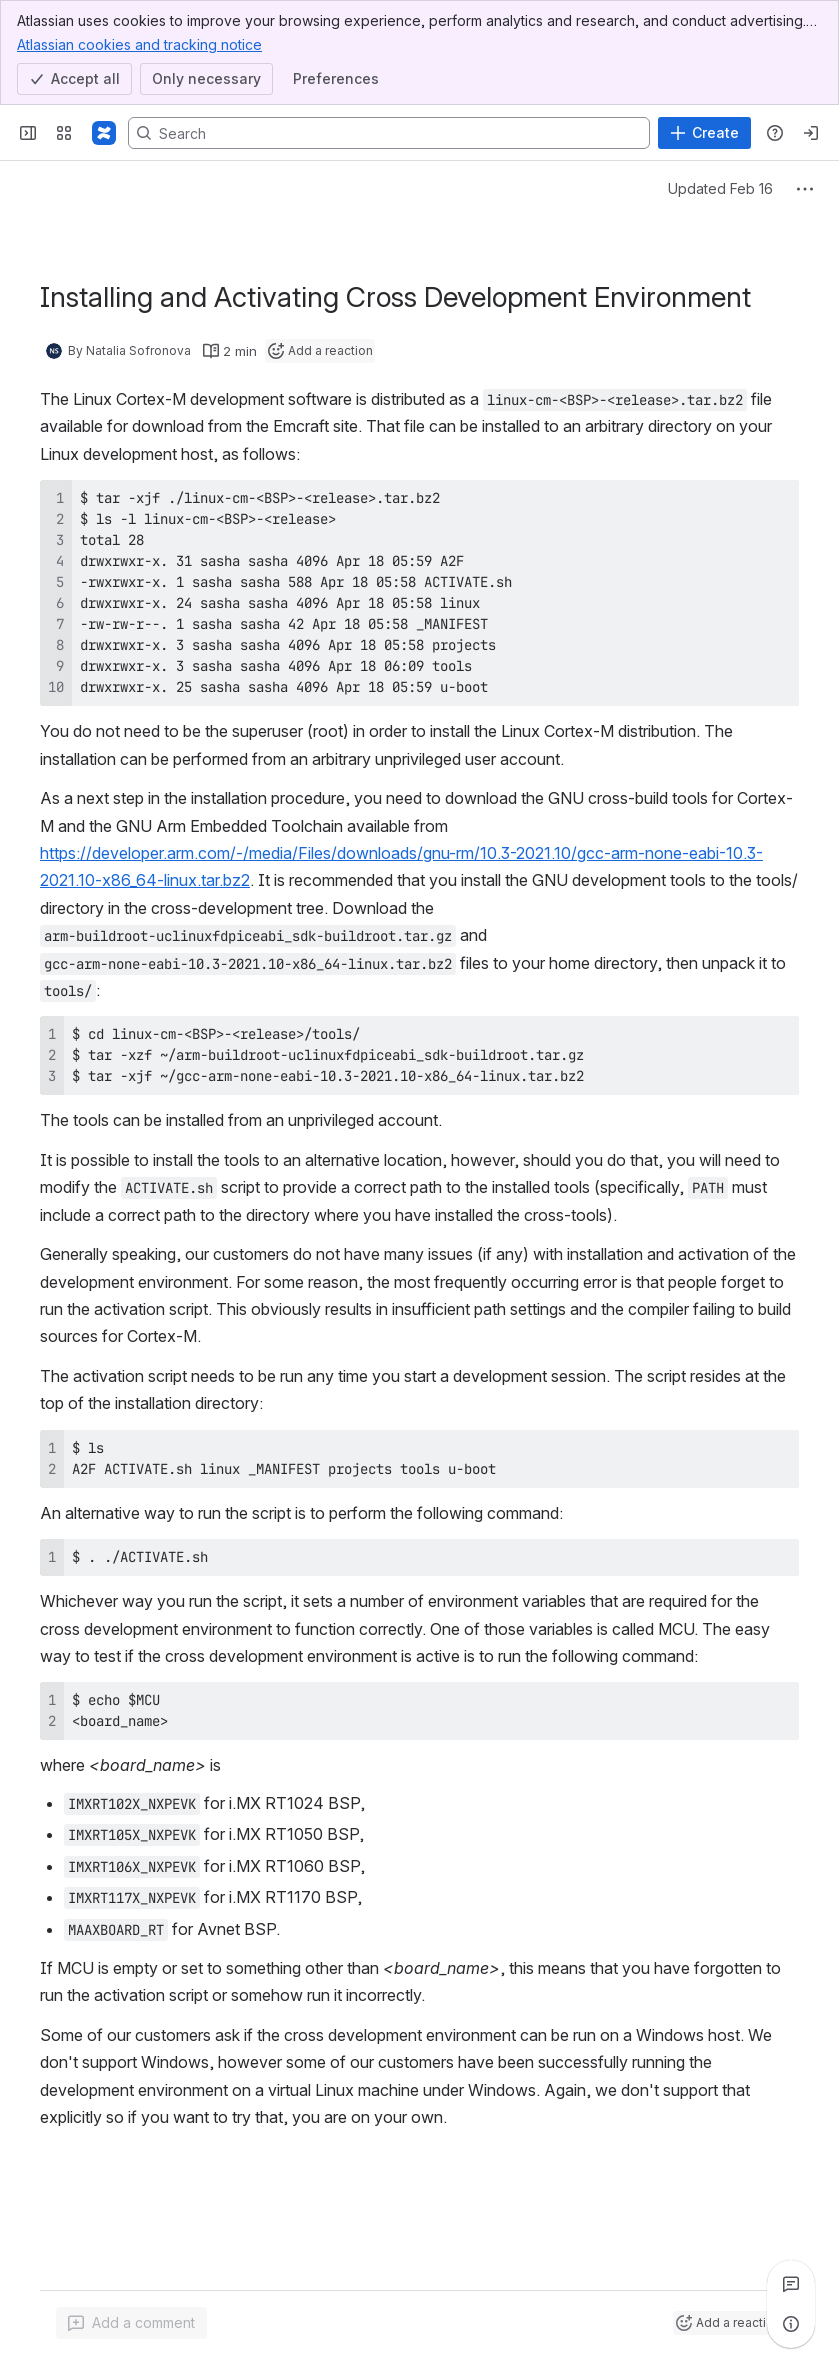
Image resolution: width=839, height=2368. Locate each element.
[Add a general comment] (131, 2323)
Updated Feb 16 (720, 188)
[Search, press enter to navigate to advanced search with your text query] (389, 133)
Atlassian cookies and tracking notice (139, 44)
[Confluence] (104, 133)
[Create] (704, 133)
